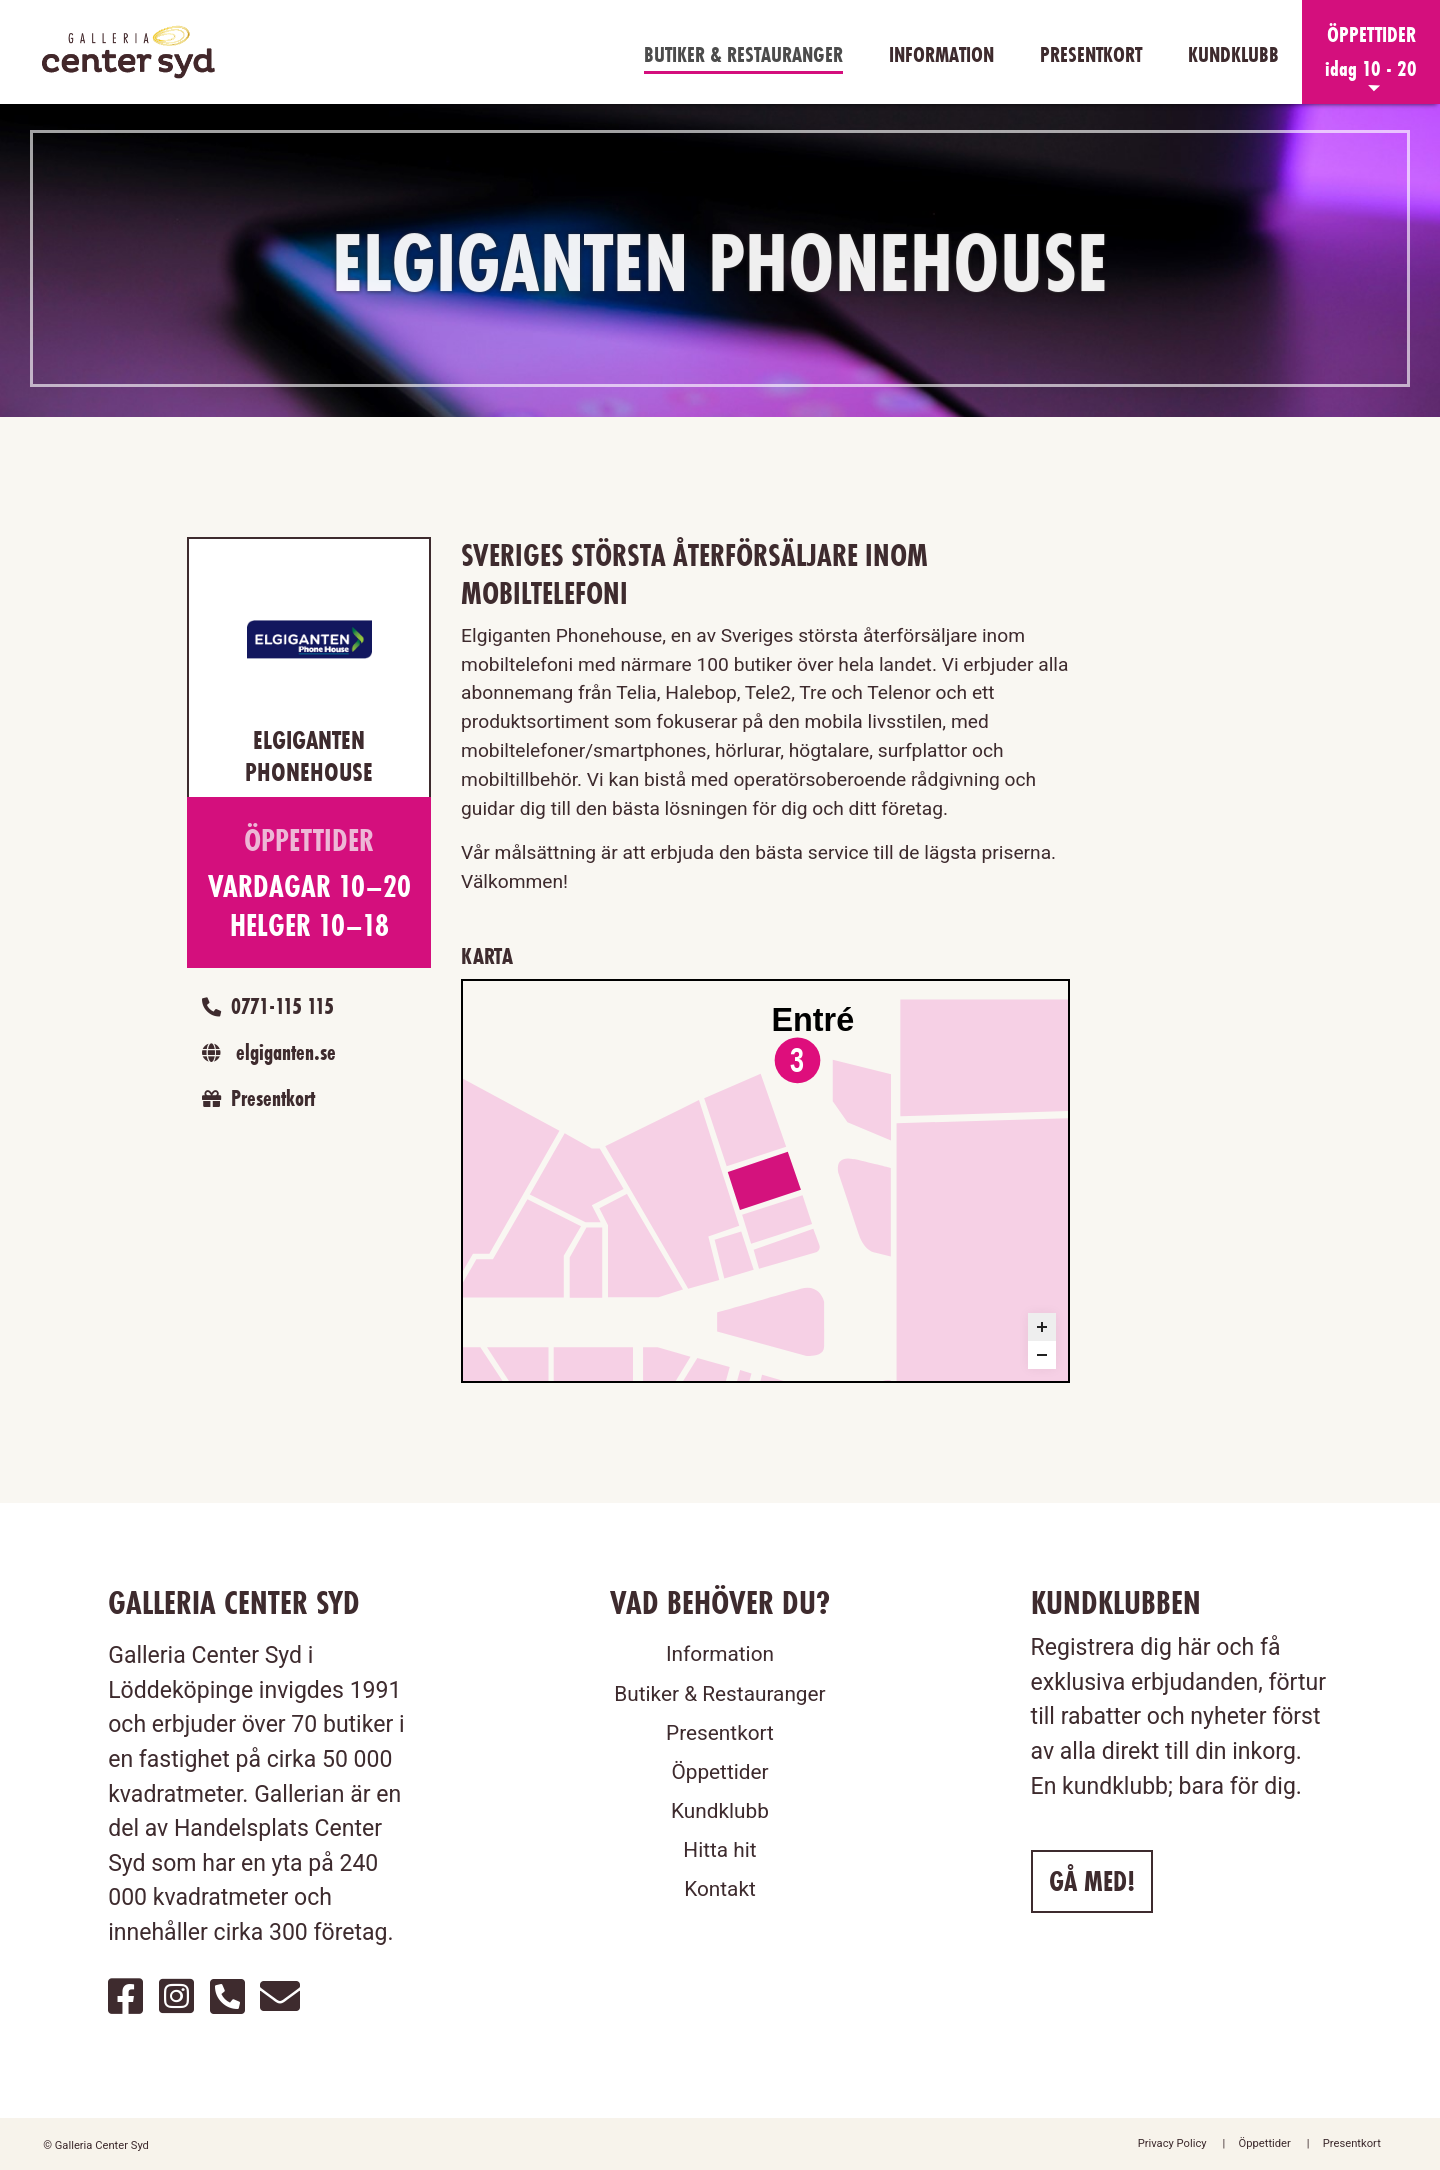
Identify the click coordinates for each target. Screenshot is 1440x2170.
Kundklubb (1233, 54)
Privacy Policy (1172, 2143)
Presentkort (1091, 54)
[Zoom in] (1042, 1327)
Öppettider (719, 1772)
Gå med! (1092, 1881)
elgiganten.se (264, 1052)
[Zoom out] (1042, 1355)
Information (941, 54)
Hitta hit (719, 1850)
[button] (1371, 52)
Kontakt (720, 1889)
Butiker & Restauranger (743, 54)
